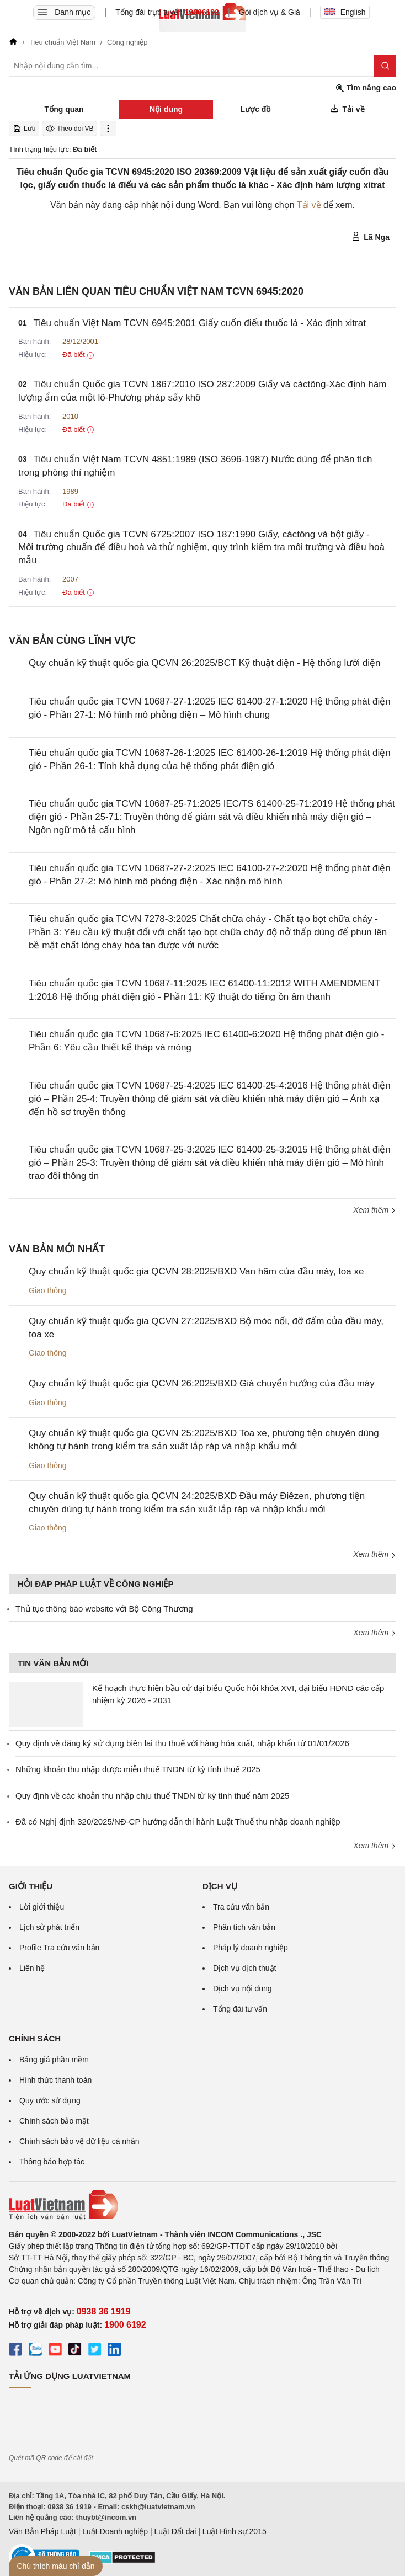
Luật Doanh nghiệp (115, 2531)
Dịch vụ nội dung (242, 1988)
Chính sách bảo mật (54, 2120)
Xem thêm (374, 1210)
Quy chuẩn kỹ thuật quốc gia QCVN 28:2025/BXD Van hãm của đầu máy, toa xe (196, 1271)
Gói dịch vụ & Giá (269, 12)
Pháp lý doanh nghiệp (250, 1947)
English (345, 12)
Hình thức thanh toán (55, 2080)
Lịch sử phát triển (49, 1927)
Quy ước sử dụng (50, 2100)
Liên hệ (32, 1968)
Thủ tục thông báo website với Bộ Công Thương (104, 1608)
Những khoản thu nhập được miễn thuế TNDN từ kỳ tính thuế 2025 (137, 1769)
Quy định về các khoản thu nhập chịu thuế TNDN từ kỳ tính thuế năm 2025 (152, 1795)
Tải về (309, 205)
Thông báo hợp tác (51, 2161)
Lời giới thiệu (41, 1906)
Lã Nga (370, 237)
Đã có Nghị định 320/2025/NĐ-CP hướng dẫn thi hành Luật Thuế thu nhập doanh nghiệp (177, 1821)
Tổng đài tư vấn (240, 2008)
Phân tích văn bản (244, 1927)
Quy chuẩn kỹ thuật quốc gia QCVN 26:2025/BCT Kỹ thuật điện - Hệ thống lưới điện (204, 663)
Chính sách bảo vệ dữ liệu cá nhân (79, 2141)
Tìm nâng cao (365, 88)
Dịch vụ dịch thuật (244, 1968)
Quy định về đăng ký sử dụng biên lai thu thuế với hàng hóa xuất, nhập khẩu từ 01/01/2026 (182, 1743)
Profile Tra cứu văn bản (59, 1947)
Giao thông (48, 1290)
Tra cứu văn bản (241, 1906)
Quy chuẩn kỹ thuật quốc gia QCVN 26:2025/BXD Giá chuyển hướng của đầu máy (202, 1383)
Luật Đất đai (175, 2531)
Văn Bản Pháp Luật (42, 2531)
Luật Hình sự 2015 (234, 2531)
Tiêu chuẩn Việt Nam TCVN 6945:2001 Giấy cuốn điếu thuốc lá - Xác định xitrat (200, 323)
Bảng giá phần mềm (54, 2059)
